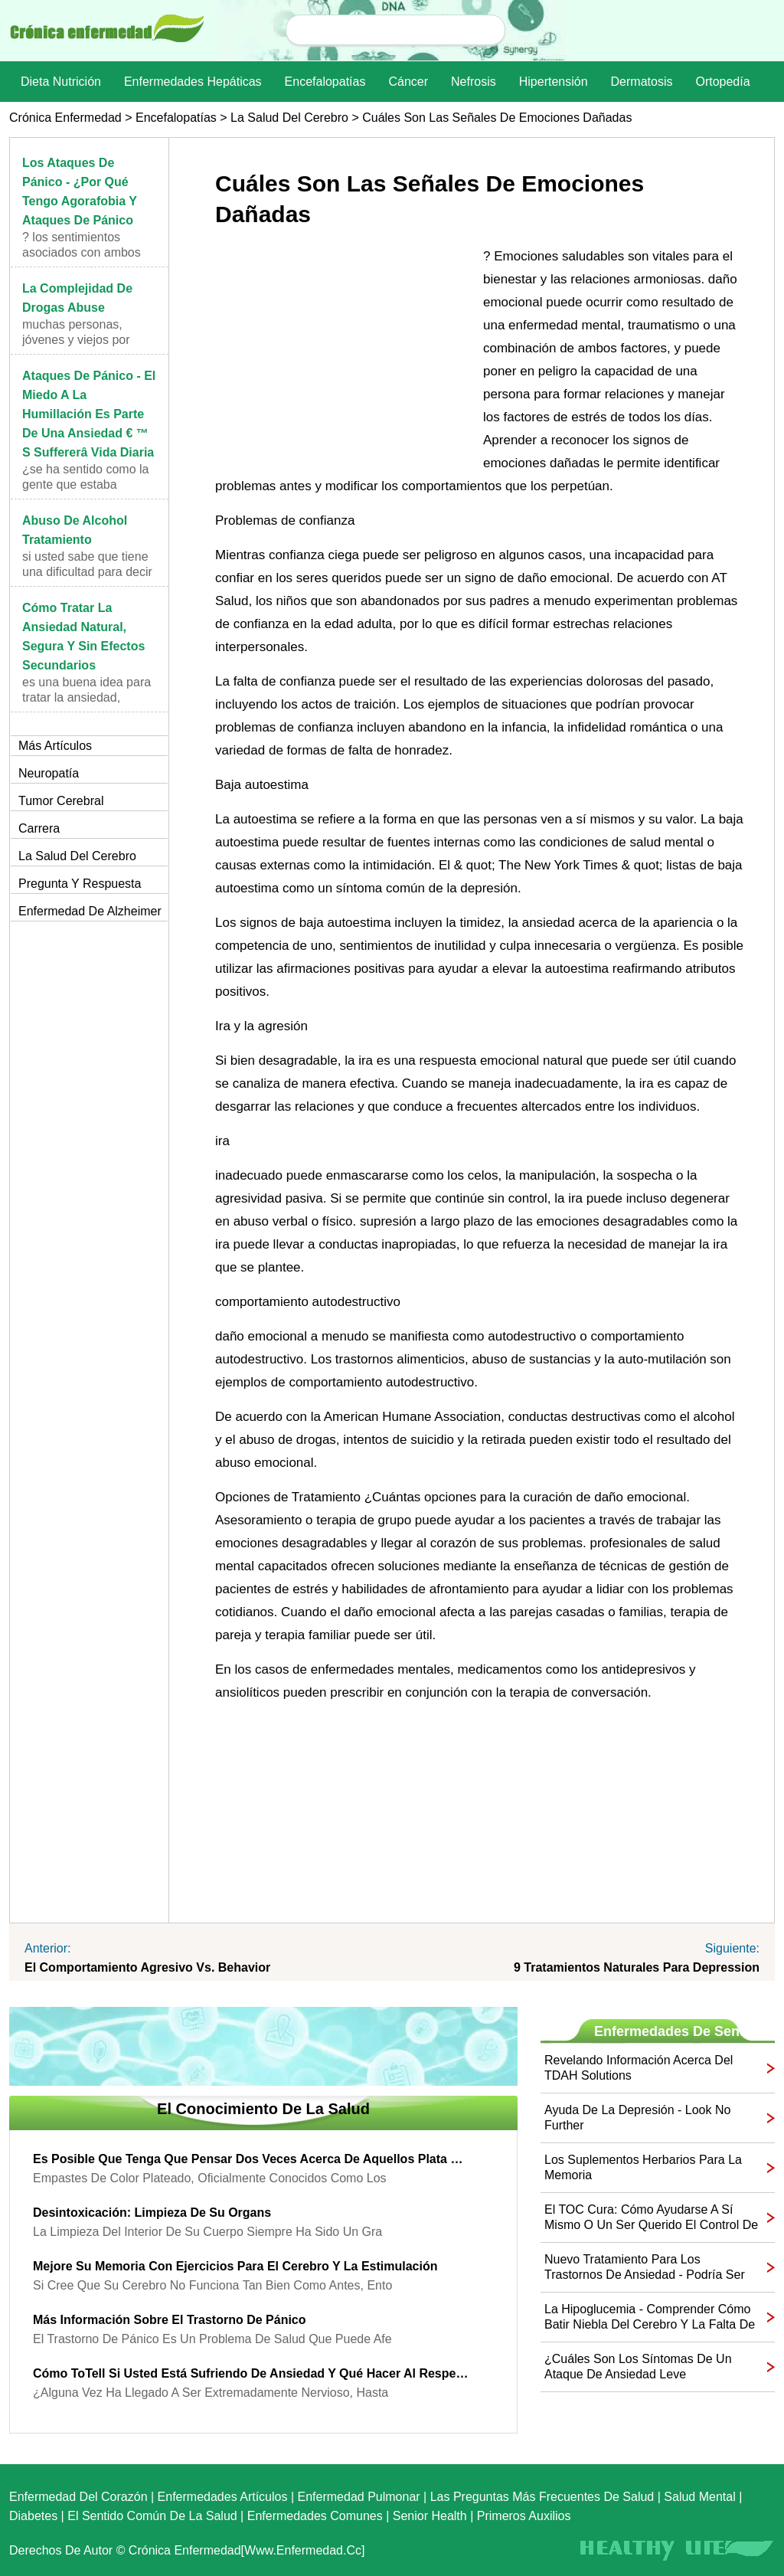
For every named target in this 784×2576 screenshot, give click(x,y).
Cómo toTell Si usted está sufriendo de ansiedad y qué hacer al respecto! (252, 2373)
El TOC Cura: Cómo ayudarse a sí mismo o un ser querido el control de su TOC (651, 2218)
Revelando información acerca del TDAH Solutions (638, 2068)
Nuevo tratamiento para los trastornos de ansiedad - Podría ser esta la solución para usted (644, 2268)
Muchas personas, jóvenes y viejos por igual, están (76, 340)
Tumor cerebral (60, 800)
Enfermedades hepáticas (193, 81)
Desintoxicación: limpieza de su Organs (152, 2212)
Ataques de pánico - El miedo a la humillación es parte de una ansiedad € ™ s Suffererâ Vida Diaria (88, 414)
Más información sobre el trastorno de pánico (169, 2319)
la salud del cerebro (289, 117)
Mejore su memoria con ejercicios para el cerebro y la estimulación (235, 2266)
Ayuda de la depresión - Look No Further (637, 2117)
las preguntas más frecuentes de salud (542, 2496)
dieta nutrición (61, 81)
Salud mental (699, 2496)
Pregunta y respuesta (79, 883)
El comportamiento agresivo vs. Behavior (147, 1967)
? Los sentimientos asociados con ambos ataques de (81, 252)
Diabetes (33, 2515)
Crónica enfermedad (65, 117)
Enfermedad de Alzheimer (90, 911)
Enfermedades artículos (223, 2496)
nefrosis (473, 81)
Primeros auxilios (524, 2515)
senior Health (430, 2515)
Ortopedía (722, 81)
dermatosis (642, 81)
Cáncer (408, 81)
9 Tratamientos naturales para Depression (637, 1967)
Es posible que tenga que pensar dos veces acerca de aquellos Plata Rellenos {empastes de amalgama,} (252, 2158)
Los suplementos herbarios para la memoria (643, 2167)
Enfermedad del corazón (78, 2496)
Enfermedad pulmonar (359, 2496)
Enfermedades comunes (315, 2515)
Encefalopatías (325, 81)
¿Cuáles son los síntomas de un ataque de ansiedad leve (638, 2366)
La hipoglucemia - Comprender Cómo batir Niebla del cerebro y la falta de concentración (649, 2317)
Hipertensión (553, 81)
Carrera (39, 828)
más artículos (55, 745)
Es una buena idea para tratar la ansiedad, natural (86, 697)
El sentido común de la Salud (152, 2515)
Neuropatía (48, 773)
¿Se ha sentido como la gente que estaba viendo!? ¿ (85, 484)
